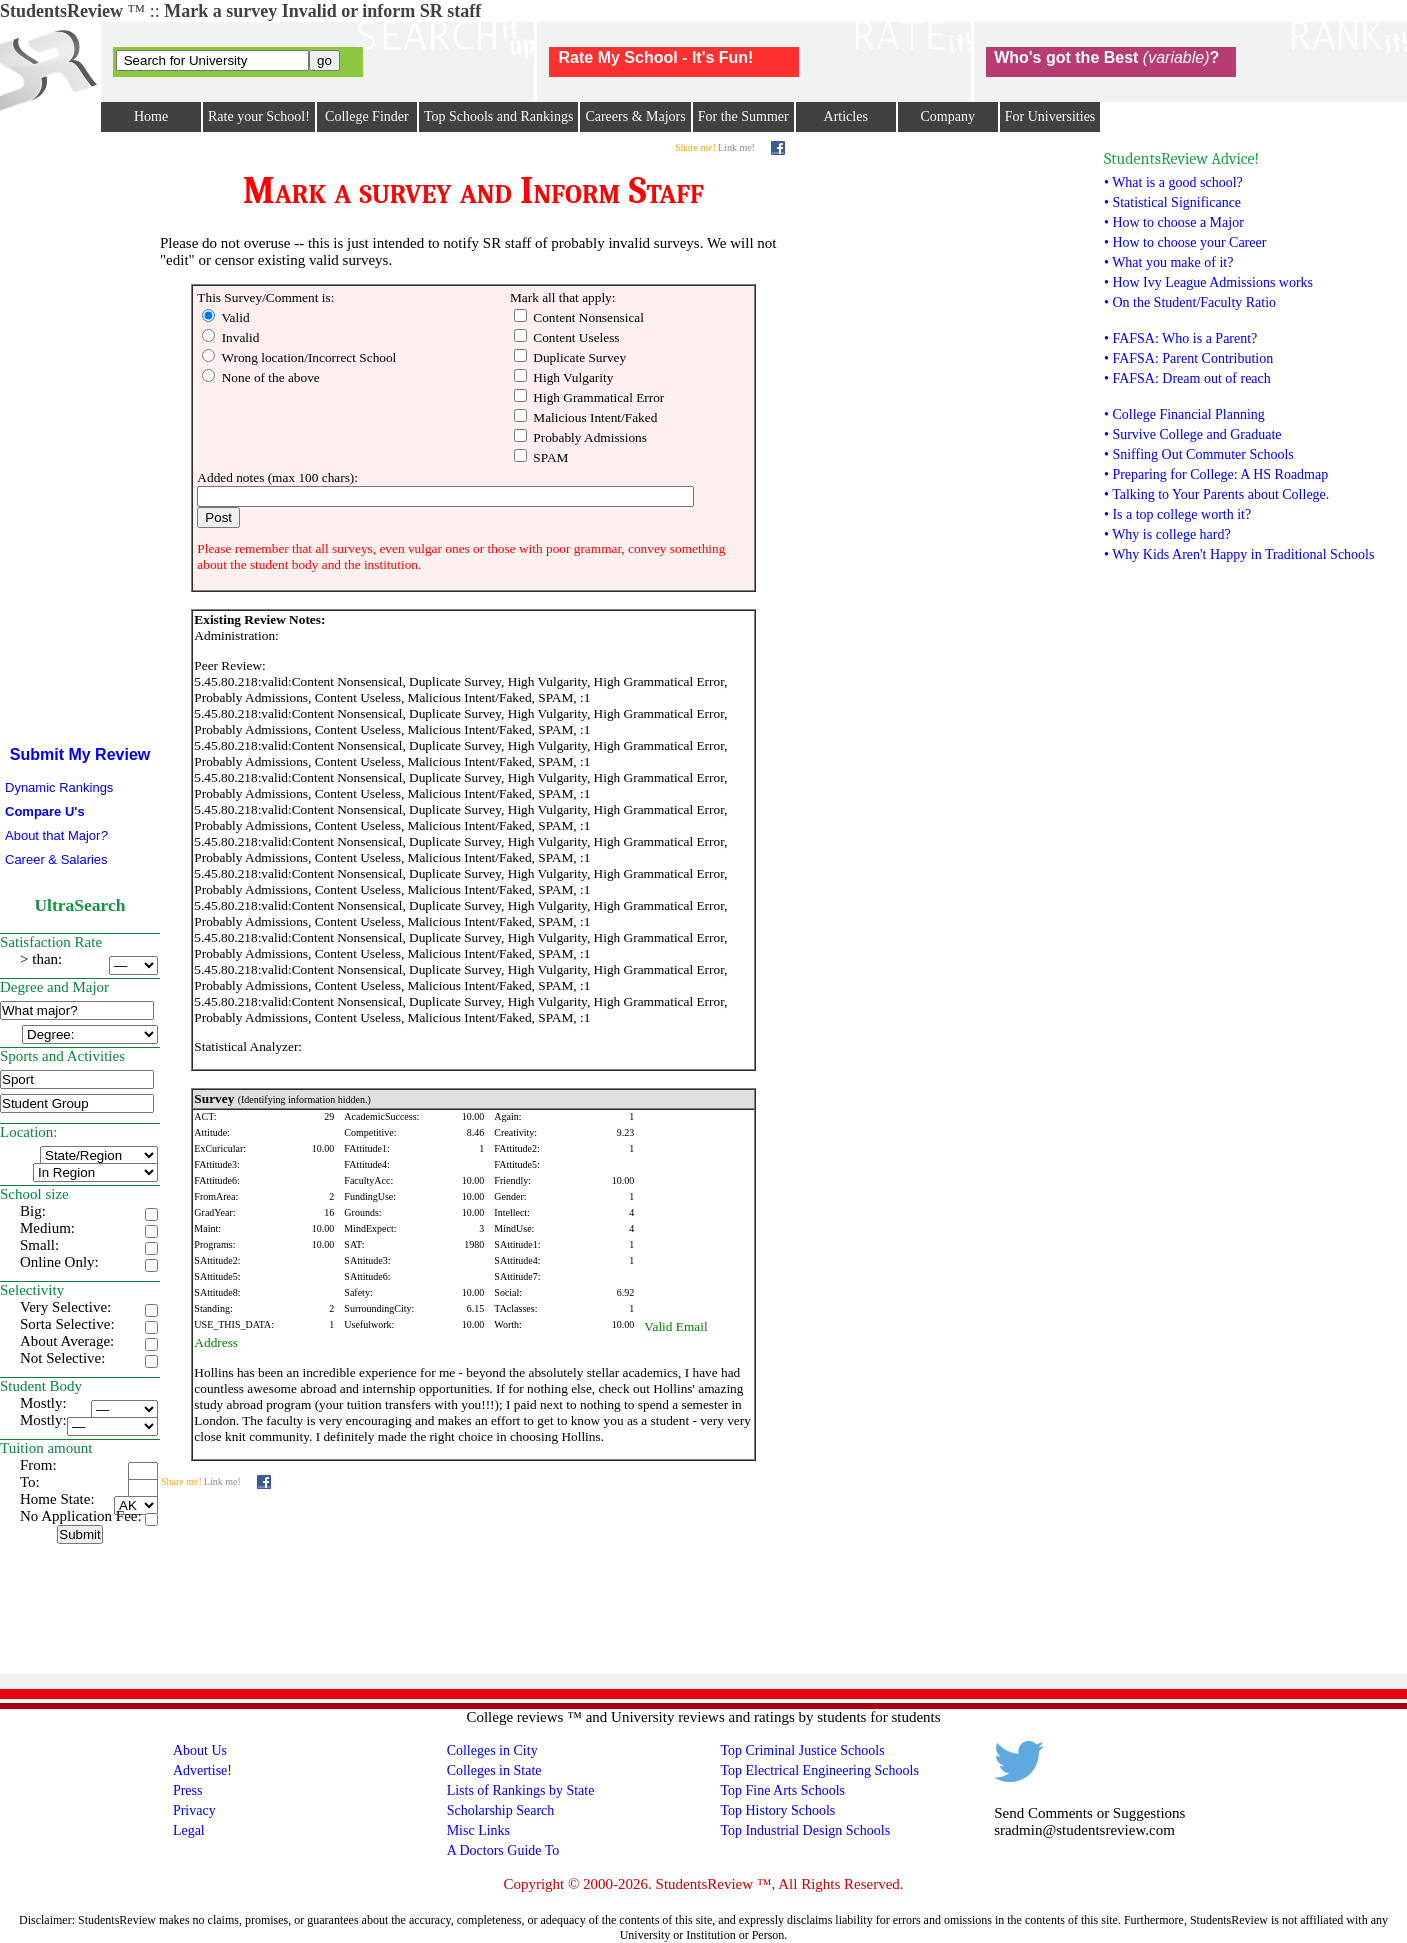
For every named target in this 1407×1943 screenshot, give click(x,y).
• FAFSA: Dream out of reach (1187, 378)
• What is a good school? (1173, 182)
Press (188, 1790)
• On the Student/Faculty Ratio (1190, 302)
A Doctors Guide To (503, 1850)
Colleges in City (492, 1750)
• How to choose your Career (1185, 242)
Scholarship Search (501, 1810)
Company (947, 116)
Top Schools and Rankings (499, 116)
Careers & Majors (635, 116)
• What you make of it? (1168, 262)
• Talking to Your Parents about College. (1216, 494)
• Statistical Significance (1172, 202)
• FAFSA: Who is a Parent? (1180, 338)
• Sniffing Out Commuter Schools (1199, 454)
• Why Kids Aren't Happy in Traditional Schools (1239, 554)
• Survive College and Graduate (1193, 434)
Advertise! (202, 1770)
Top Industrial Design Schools (805, 1830)
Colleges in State (494, 1770)
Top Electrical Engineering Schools (819, 1770)
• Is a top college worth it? (1177, 514)
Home (151, 116)
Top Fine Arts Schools (782, 1790)
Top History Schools (777, 1810)
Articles (846, 116)
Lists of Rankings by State (521, 1790)
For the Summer (743, 116)
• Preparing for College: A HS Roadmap (1216, 474)
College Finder (367, 116)
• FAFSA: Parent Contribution (1188, 358)
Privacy (194, 1810)
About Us (200, 1750)
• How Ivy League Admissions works (1208, 282)
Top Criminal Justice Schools (802, 1750)
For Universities (1050, 116)
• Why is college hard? (1167, 534)
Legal (189, 1830)
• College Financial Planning (1184, 414)
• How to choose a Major (1174, 222)
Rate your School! (259, 116)
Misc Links (478, 1830)
